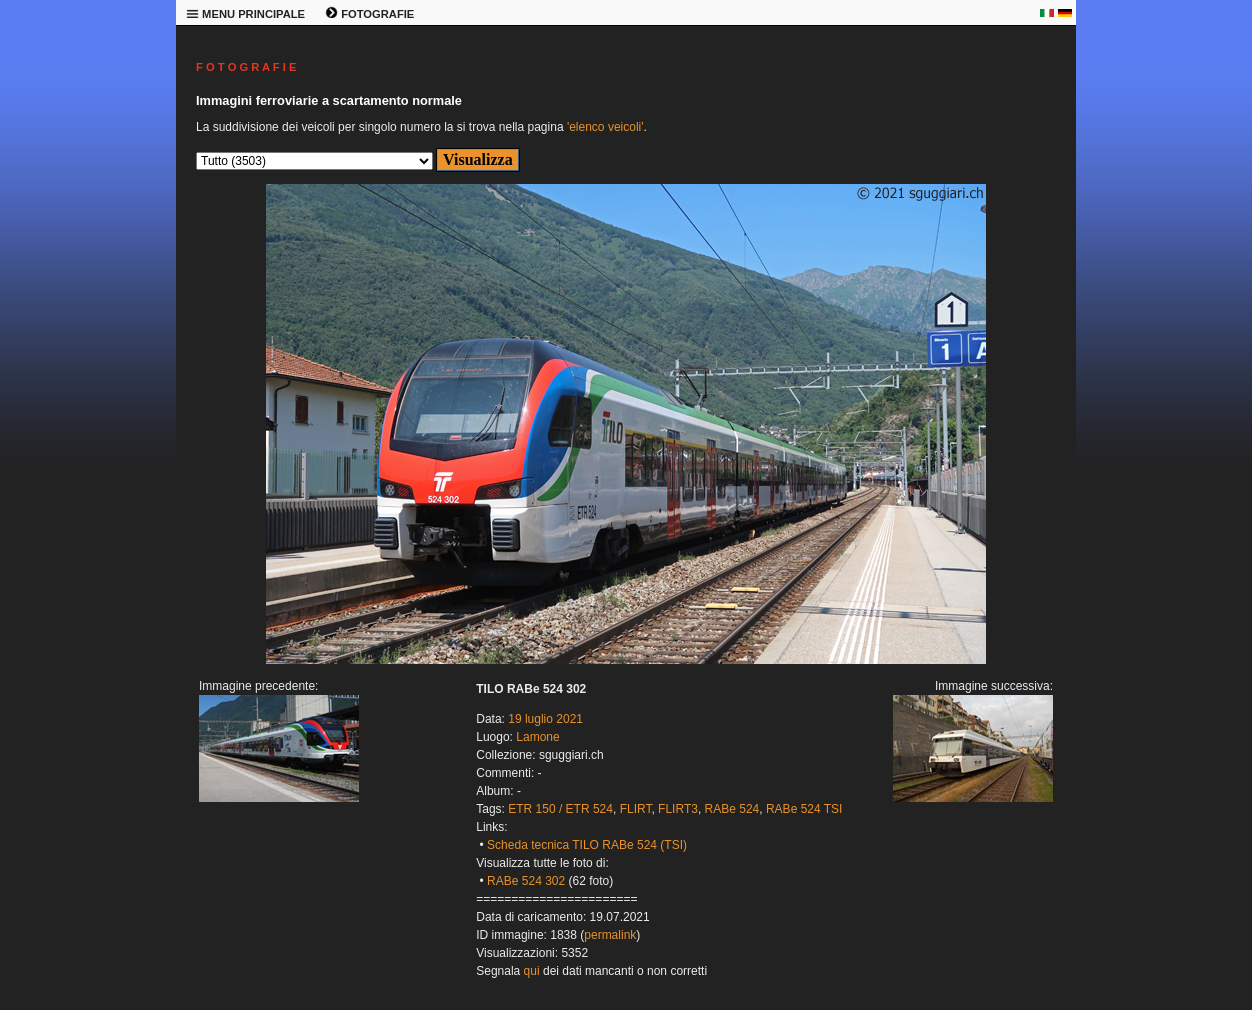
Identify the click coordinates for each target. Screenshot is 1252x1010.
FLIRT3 (678, 809)
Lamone (537, 737)
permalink (610, 935)
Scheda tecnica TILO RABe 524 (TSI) (587, 845)
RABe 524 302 (526, 881)
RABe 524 (732, 809)
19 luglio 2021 (545, 719)
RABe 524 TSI (804, 809)
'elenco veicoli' (605, 127)
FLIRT (636, 809)
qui (532, 971)
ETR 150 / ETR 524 (560, 809)
